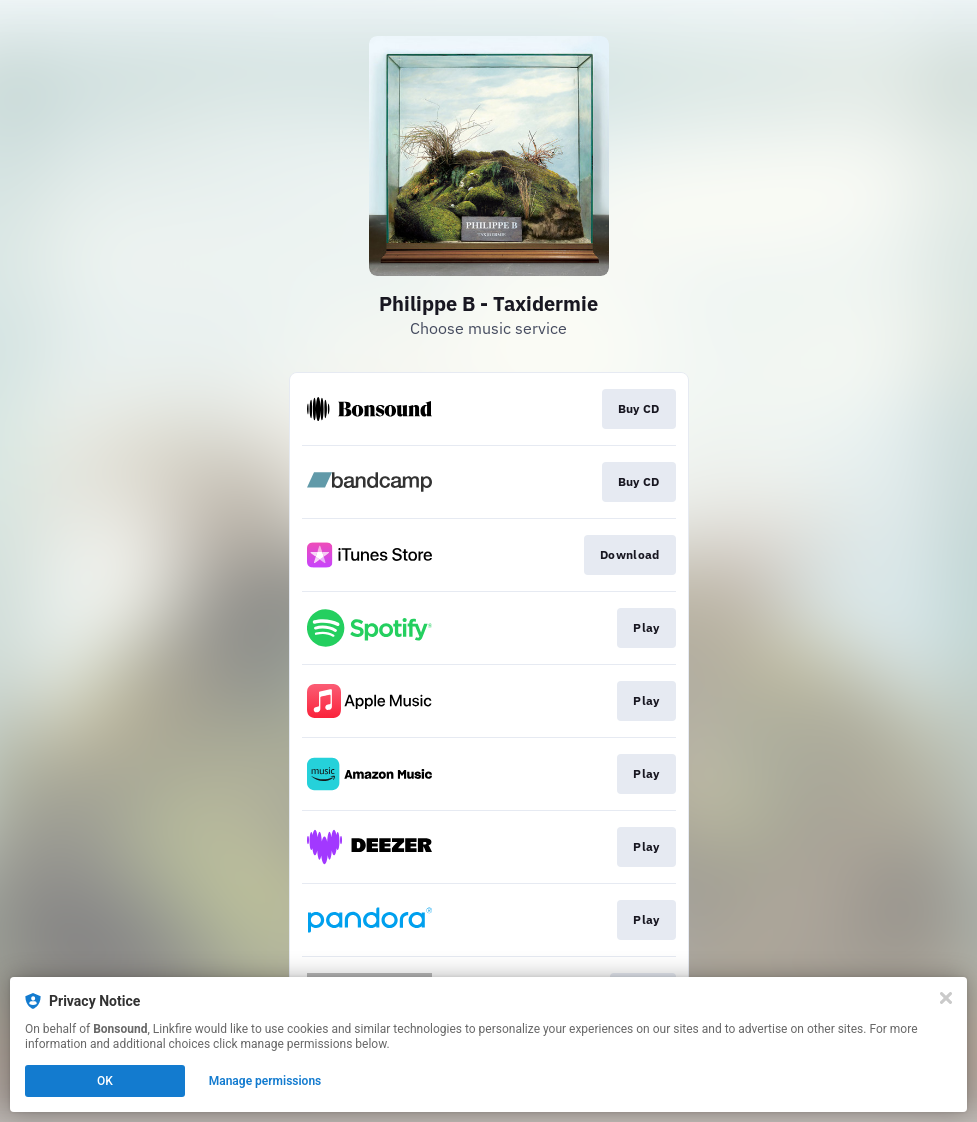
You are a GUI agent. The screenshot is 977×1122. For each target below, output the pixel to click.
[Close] (946, 998)
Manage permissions (265, 1081)
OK (105, 1081)
